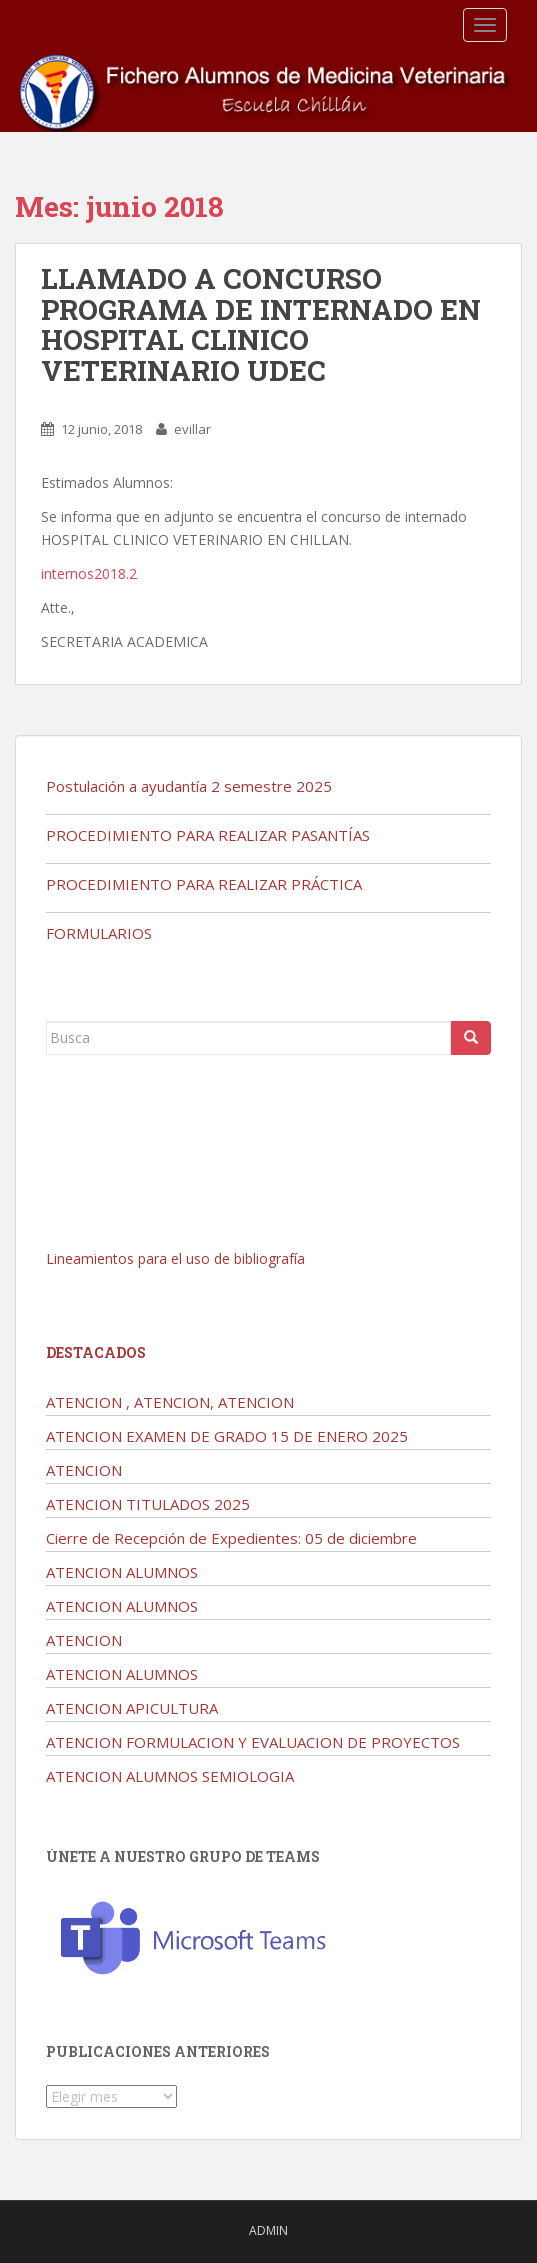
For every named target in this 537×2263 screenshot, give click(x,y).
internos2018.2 (89, 573)
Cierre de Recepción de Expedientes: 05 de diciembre (231, 1538)
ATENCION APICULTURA (132, 1708)
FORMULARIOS (99, 933)
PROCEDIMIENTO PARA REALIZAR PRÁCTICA (204, 884)
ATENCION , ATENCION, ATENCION (170, 1402)
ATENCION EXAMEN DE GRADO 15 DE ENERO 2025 (227, 1436)
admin (268, 2230)
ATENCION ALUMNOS (122, 1572)
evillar (192, 429)
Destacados (96, 1352)
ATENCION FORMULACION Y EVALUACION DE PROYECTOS (253, 1742)
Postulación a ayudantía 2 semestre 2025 (189, 786)
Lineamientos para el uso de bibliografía (175, 1258)
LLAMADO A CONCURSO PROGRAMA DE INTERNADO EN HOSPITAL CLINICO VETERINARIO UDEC (261, 324)
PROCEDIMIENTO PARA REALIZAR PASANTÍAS (208, 835)
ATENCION (84, 1470)
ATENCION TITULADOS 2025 (148, 1504)
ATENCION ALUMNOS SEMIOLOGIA (170, 1776)
